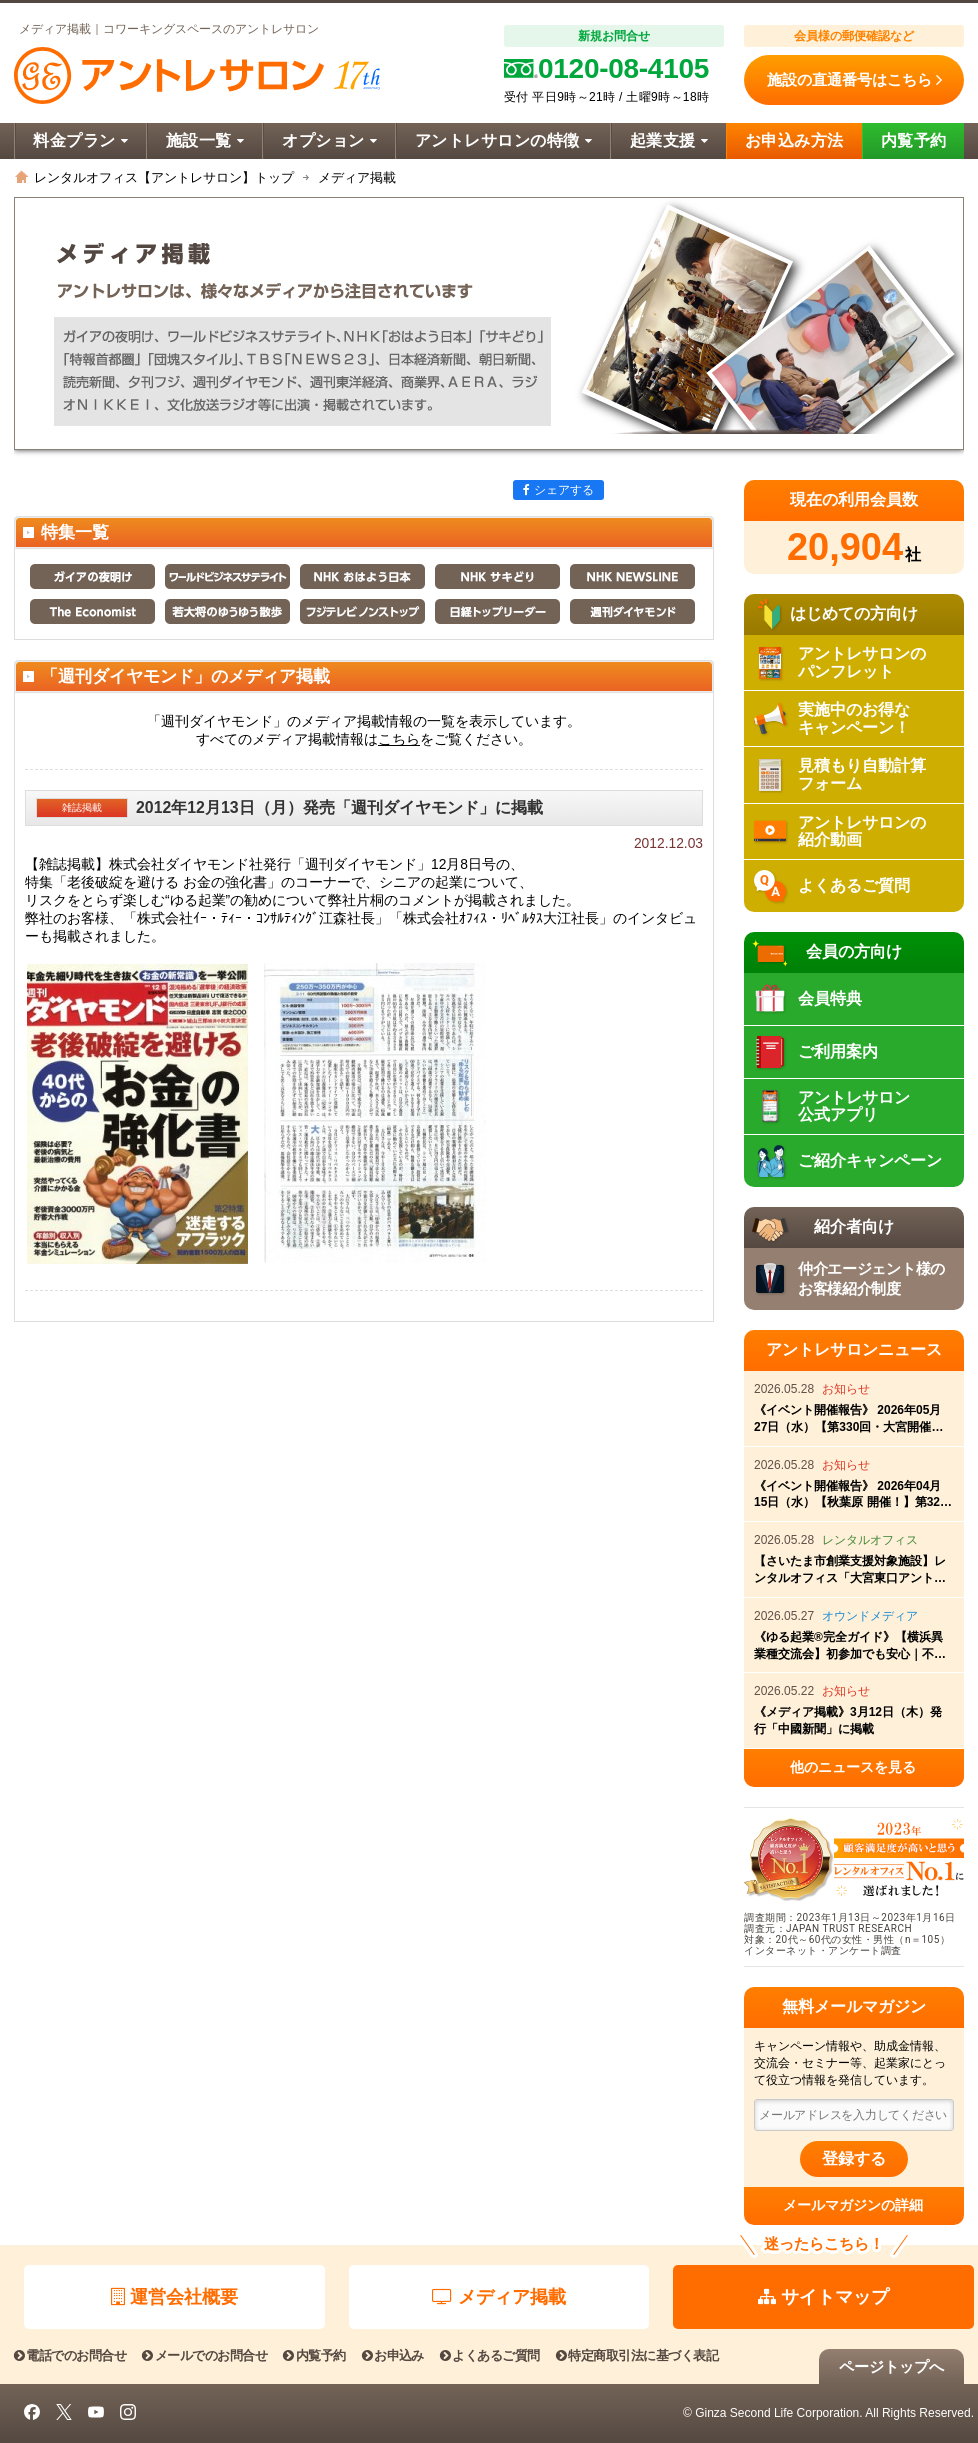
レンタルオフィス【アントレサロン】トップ (164, 177)
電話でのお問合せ (70, 2355)
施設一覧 (205, 140)
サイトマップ (823, 2297)
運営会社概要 (174, 2297)
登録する (854, 2158)
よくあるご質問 (490, 2355)
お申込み (393, 2355)
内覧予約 (914, 140)
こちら (399, 739)
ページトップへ (891, 2366)
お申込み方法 (794, 140)
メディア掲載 (499, 2297)
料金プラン (80, 140)
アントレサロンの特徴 (503, 140)
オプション (329, 140)
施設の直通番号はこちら (854, 80)
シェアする (558, 490)
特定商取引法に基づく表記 (637, 2355)
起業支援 (669, 140)
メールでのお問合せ (204, 2355)
